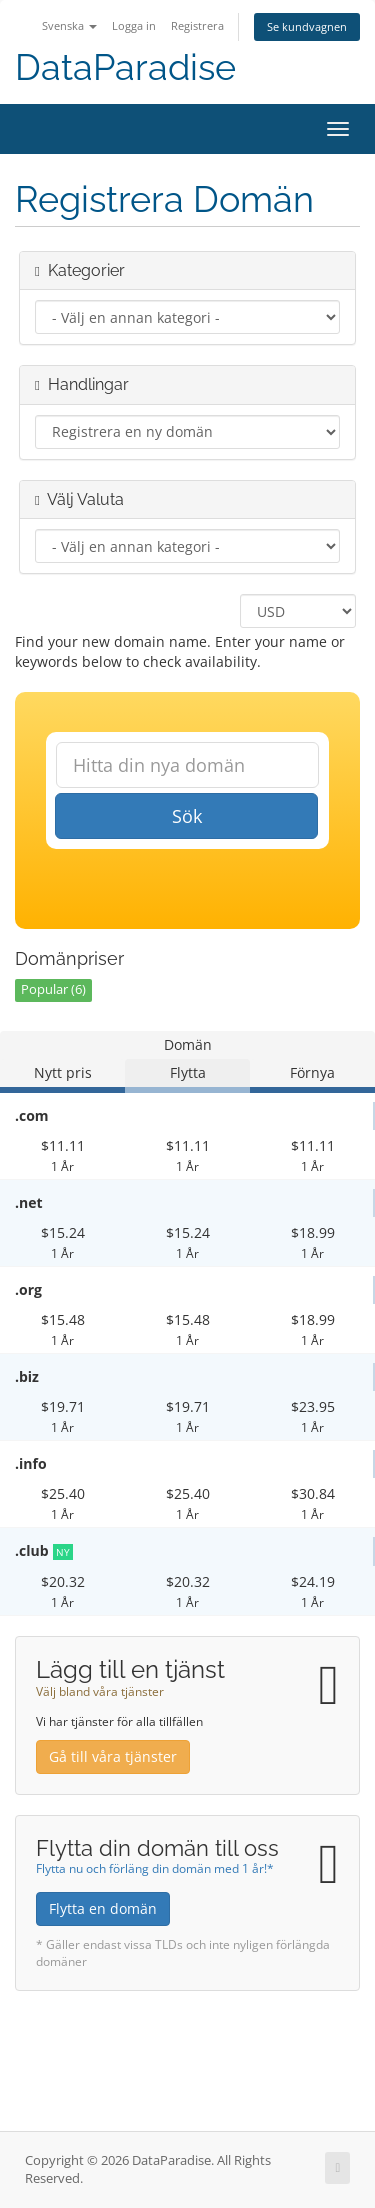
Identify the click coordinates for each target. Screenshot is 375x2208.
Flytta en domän (103, 1908)
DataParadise (125, 67)
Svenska (69, 25)
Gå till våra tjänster (113, 1756)
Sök (187, 816)
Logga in (134, 25)
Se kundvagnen (307, 26)
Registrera (197, 25)
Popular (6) (53, 989)
